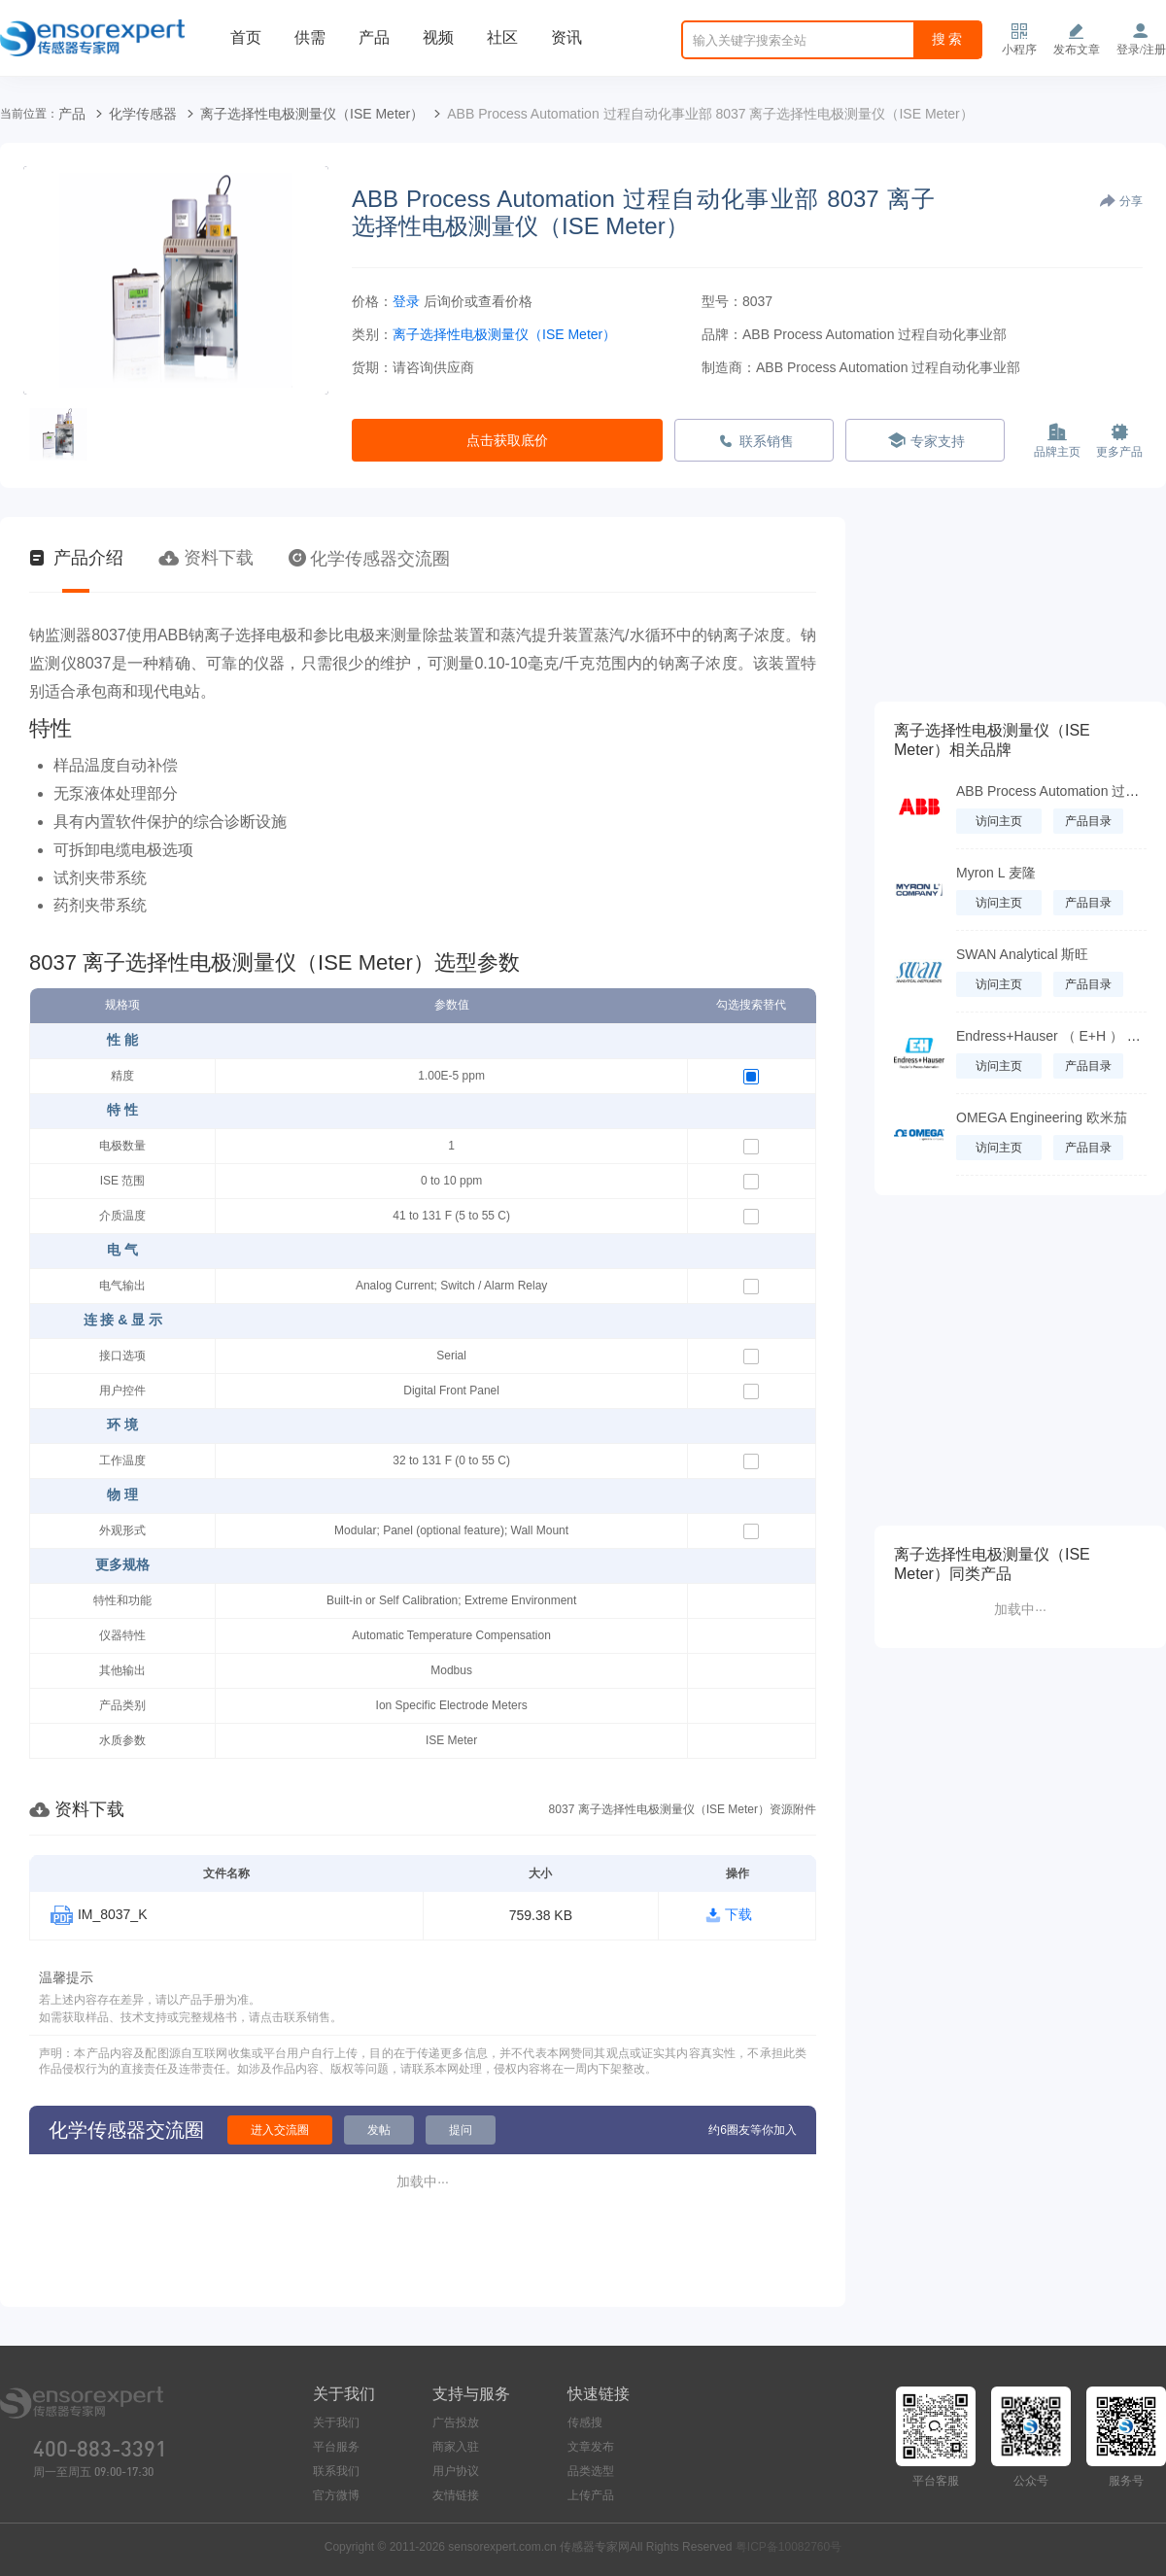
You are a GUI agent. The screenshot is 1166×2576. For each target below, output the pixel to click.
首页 (245, 37)
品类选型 (590, 2471)
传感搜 (584, 2422)
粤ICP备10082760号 (788, 2547)
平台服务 (336, 2447)
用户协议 (455, 2471)
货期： (372, 367)
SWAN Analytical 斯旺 (1022, 954)
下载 (738, 1914)
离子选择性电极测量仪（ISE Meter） (312, 113)
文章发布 (590, 2447)
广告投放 (455, 2422)
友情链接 (455, 2495)
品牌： (722, 334)
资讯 (566, 37)
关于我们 (336, 2422)
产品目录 (1088, 821)
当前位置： (29, 113)
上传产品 (590, 2495)
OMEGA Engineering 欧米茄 (1041, 1117)
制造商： (729, 367)
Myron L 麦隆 (996, 872)
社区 (502, 37)
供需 (310, 37)
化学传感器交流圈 (369, 558)
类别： (372, 334)
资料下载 (206, 557)
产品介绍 (76, 557)
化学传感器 (143, 113)
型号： (722, 301)
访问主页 (999, 821)
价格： (372, 301)
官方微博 (336, 2495)
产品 (374, 37)
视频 (438, 37)
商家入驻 (455, 2447)
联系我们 (336, 2471)
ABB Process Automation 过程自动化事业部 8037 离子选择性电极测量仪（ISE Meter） (710, 113)
